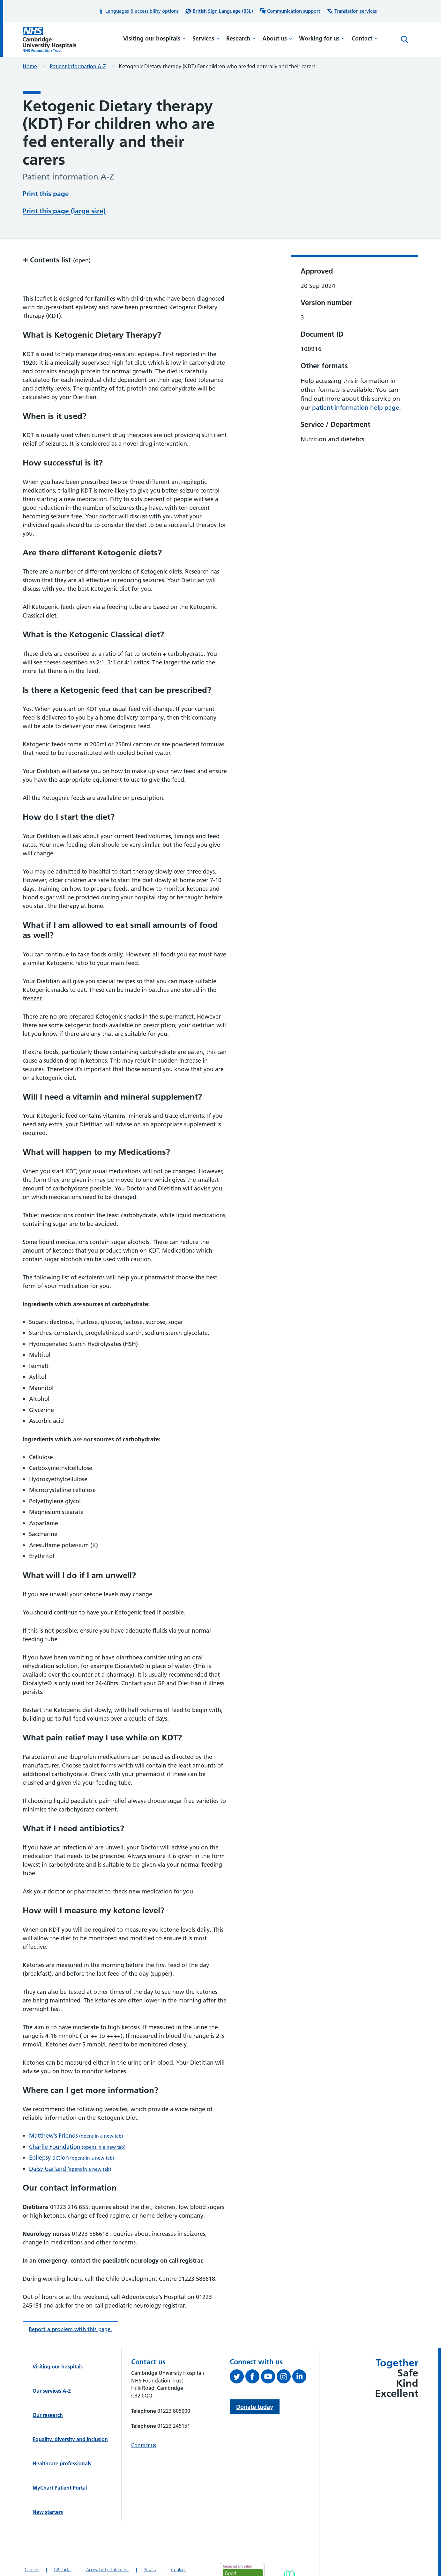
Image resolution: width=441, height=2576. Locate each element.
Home (30, 66)
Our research (48, 2415)
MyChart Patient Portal (60, 2488)
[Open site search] (404, 39)
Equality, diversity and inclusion (70, 2439)
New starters (48, 2512)
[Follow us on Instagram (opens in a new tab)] (284, 2377)
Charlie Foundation (77, 2146)
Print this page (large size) (64, 211)
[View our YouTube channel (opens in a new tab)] (269, 2377)
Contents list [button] (57, 260)
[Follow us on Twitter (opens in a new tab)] (237, 2377)
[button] (138, 11)
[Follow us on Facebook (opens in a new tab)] (253, 2377)
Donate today (254, 2407)
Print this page (46, 194)
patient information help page (355, 407)
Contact (365, 38)
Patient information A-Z (78, 66)
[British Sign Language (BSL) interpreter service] (219, 11)
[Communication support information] (289, 11)
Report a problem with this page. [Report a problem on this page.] (70, 2329)
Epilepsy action (71, 2157)
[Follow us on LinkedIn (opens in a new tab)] (300, 2377)
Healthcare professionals (62, 2463)
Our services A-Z (52, 2391)
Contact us (143, 2445)
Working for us (322, 38)
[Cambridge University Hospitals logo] (54, 39)
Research (241, 38)
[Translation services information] (352, 11)
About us (277, 38)
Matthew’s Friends (76, 2135)
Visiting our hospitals (154, 38)
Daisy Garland (70, 2168)
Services (206, 38)
